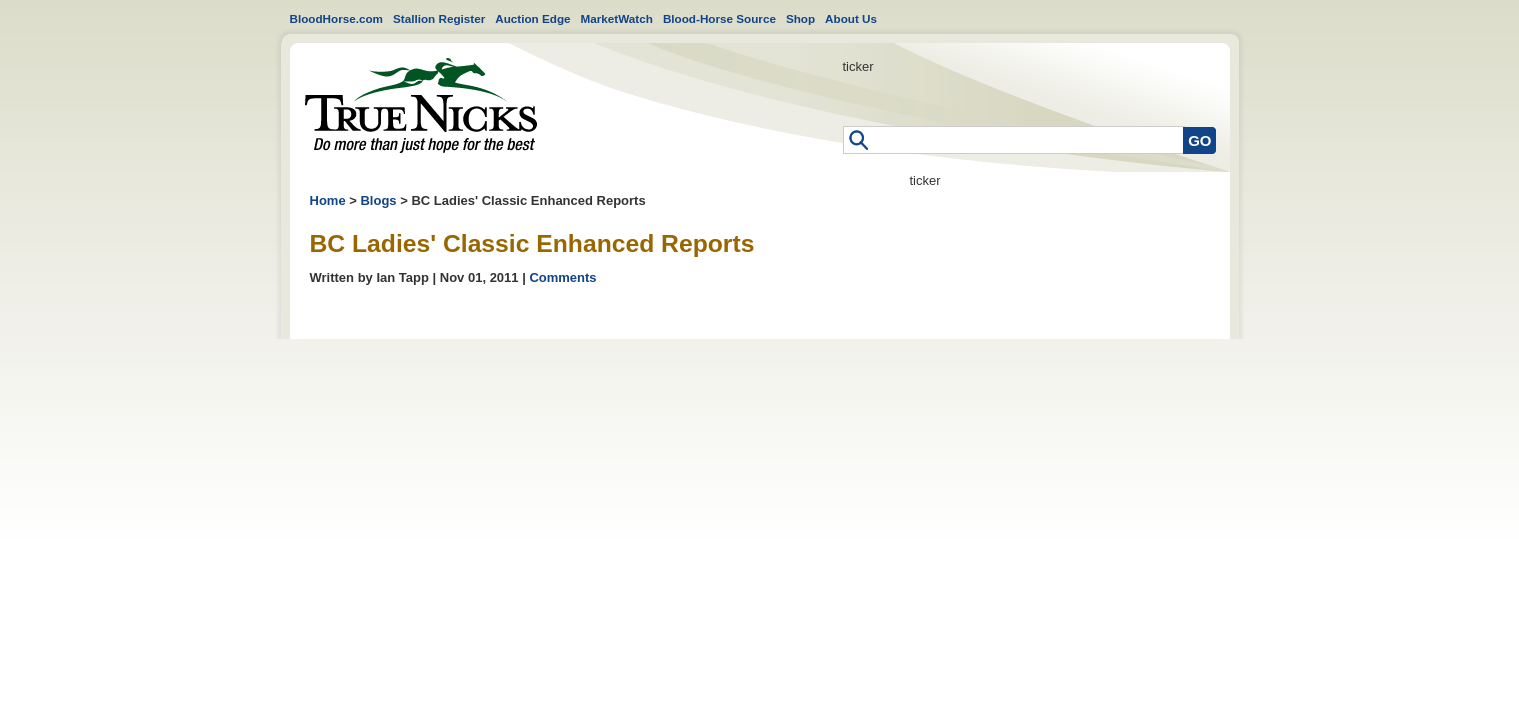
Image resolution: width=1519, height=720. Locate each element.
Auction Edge (532, 18)
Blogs (378, 200)
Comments (562, 277)
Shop (800, 18)
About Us (851, 18)
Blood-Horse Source (719, 18)
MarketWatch (617, 18)
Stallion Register (439, 18)
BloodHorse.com (337, 18)
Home (421, 105)
